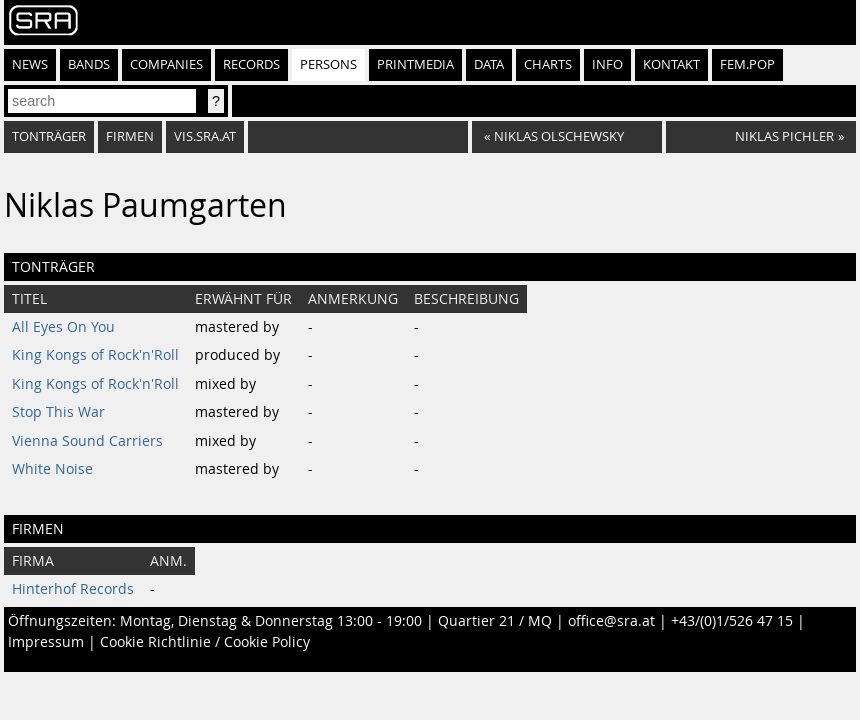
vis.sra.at (205, 136)
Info (607, 64)
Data (489, 64)
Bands (89, 64)
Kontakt (671, 64)
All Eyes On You (63, 327)
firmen (130, 136)
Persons (328, 64)
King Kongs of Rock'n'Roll (95, 355)
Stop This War (58, 412)
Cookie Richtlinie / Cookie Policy (205, 642)
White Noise (52, 469)
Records (251, 64)
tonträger (49, 136)
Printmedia (415, 64)
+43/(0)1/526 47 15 (732, 621)
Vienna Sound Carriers (87, 441)
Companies (166, 64)
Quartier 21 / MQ (495, 621)
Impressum (46, 642)
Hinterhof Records (73, 589)
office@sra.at (611, 621)
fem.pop (747, 64)
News (30, 64)
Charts (548, 64)
